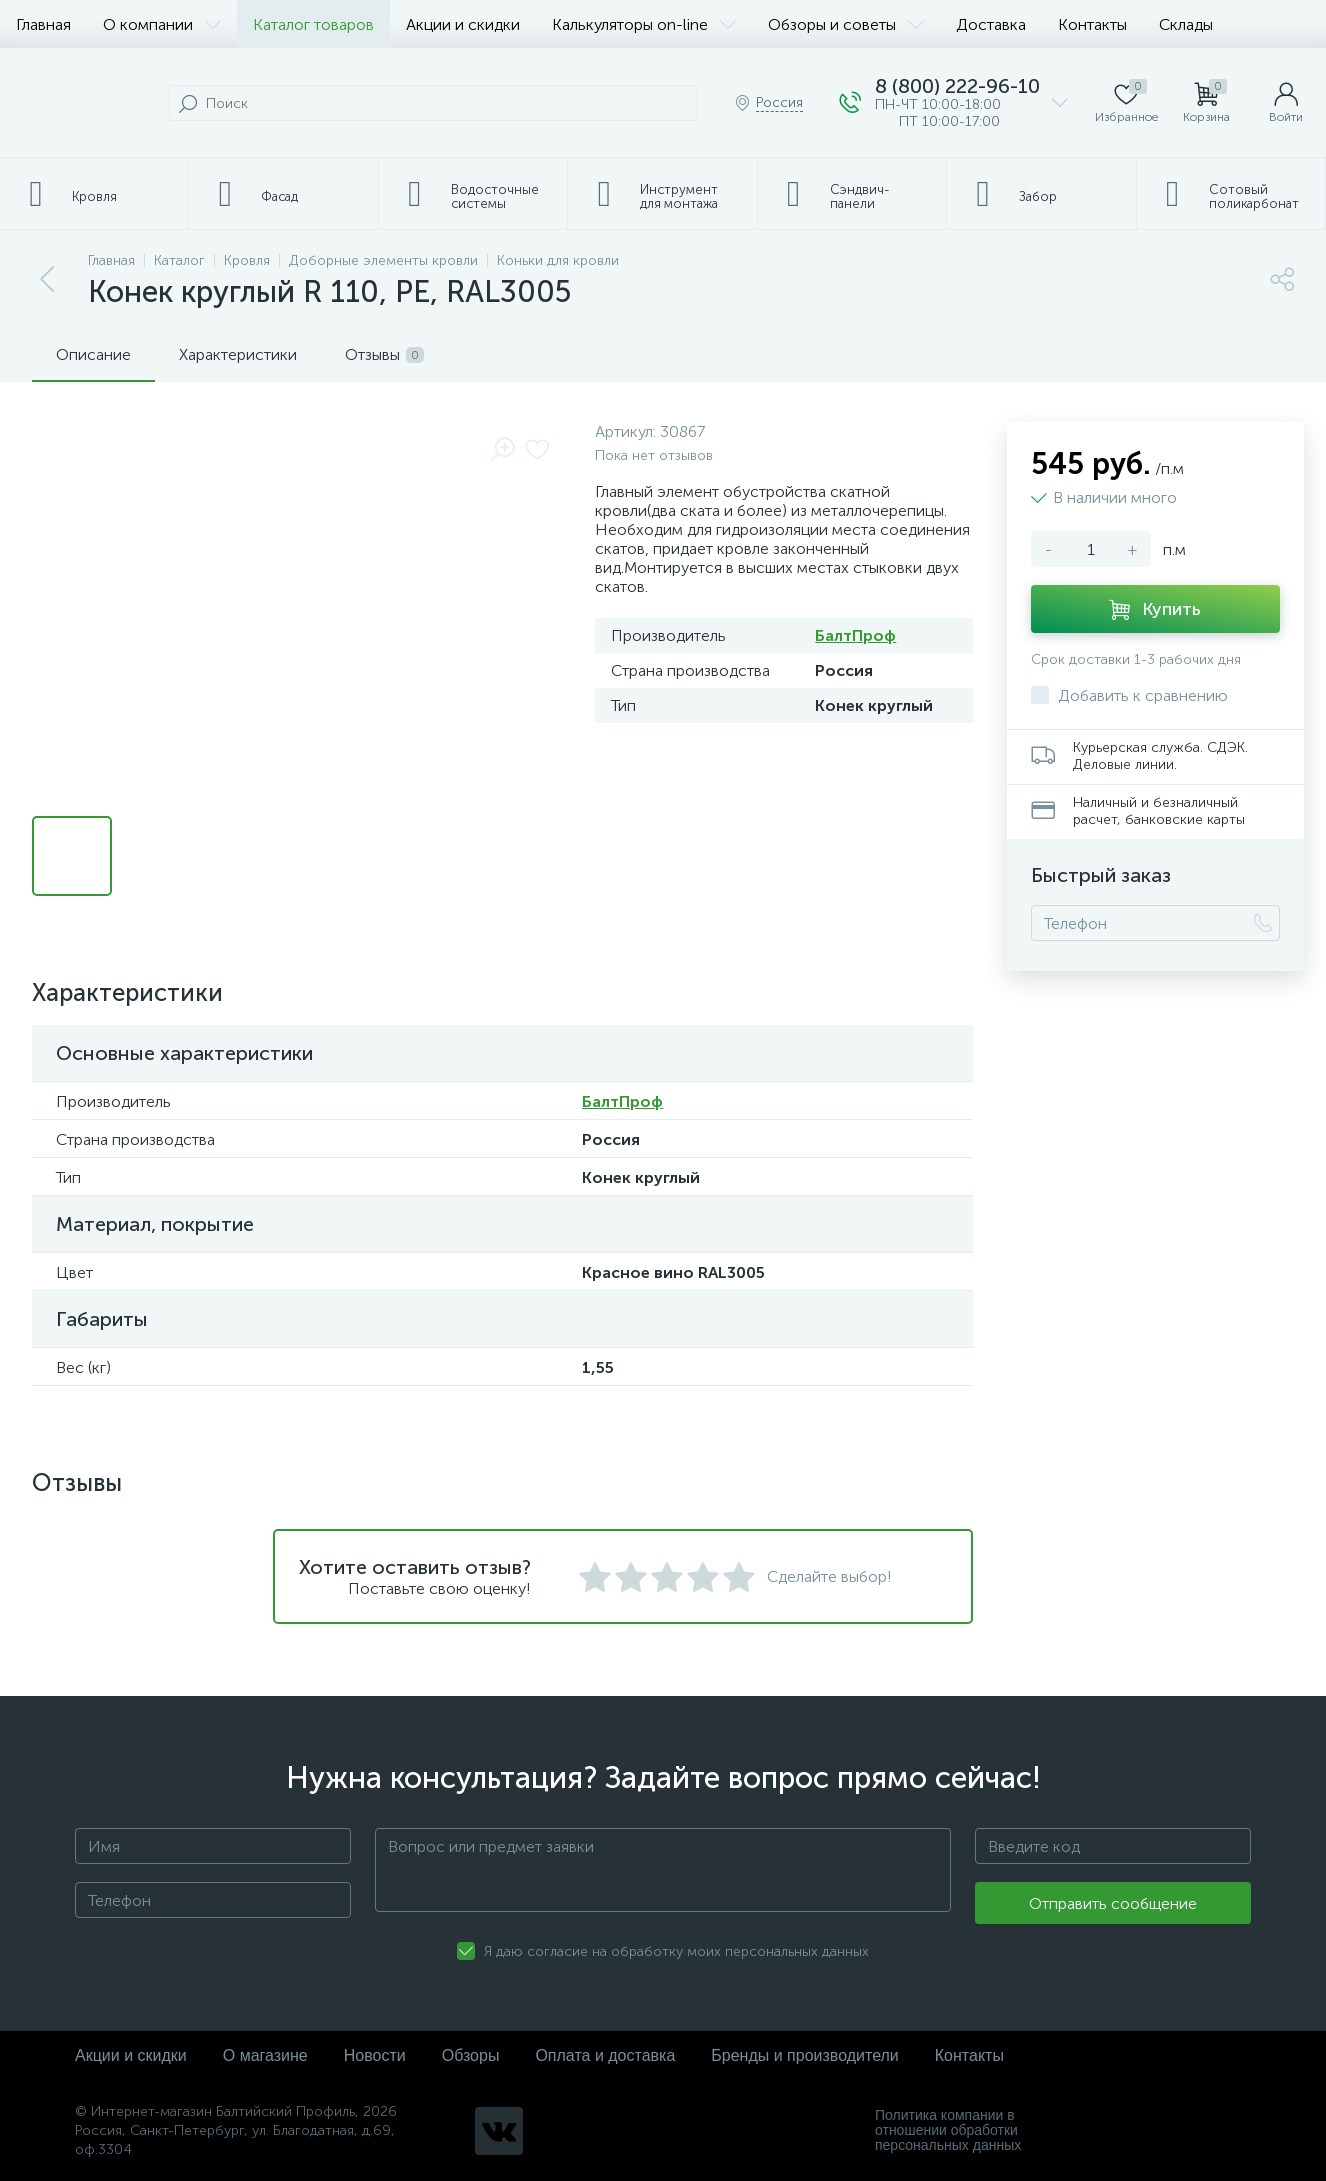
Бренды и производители (804, 2055)
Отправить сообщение (1113, 1903)
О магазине (265, 2055)
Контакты (1092, 24)
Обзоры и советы (846, 24)
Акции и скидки (463, 24)
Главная (43, 24)
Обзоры (471, 2055)
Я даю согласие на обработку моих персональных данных (676, 1951)
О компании (162, 24)
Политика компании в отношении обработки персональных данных (948, 2130)
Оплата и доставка (605, 2055)
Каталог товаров (313, 24)
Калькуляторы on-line (644, 24)
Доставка (991, 24)
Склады (1186, 24)
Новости (375, 2055)
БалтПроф (855, 635)
